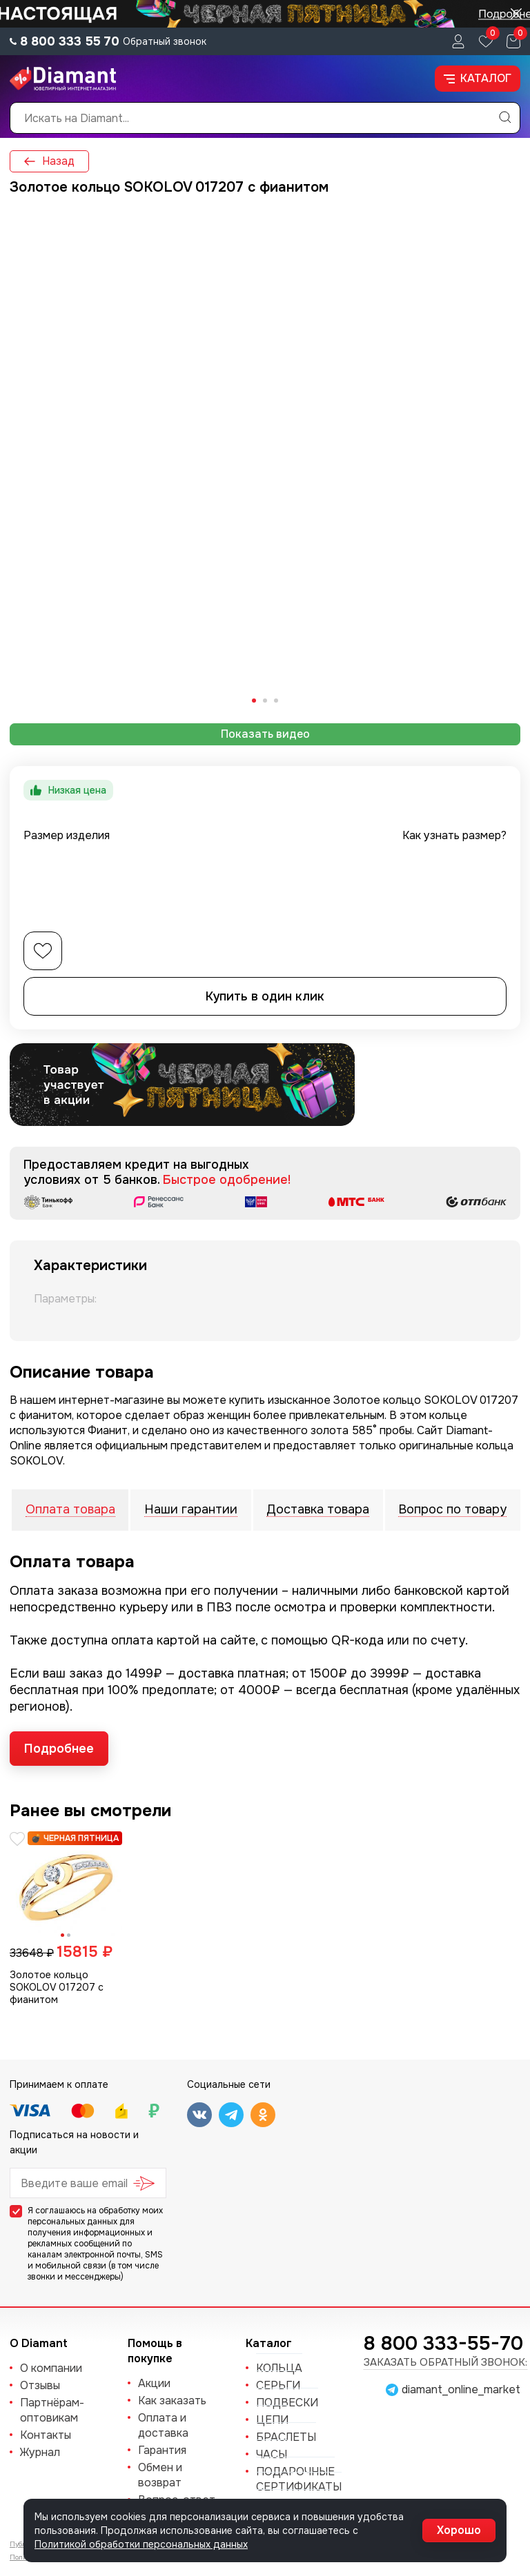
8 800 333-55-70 (443, 2343)
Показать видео (265, 734)
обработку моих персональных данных (95, 2216)
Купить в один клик (265, 996)
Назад (49, 161)
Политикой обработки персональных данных (141, 2544)
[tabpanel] (265, 461)
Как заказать (172, 2400)
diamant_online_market (461, 2390)
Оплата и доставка (163, 2425)
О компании (51, 2368)
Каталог (477, 78)
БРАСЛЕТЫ (286, 2437)
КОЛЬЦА (279, 2368)
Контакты (45, 2435)
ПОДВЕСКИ (287, 2402)
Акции (154, 2383)
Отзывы (40, 2385)
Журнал (40, 2452)
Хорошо (459, 2530)
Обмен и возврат (160, 2475)
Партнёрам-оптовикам (52, 2410)
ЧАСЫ (271, 2454)
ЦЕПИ (272, 2420)
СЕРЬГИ (278, 2385)
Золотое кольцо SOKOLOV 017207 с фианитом (57, 1987)
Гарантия (162, 2450)
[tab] (254, 700)
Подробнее (59, 1748)
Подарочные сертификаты (299, 2479)
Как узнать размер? (454, 835)
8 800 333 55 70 (69, 41)
